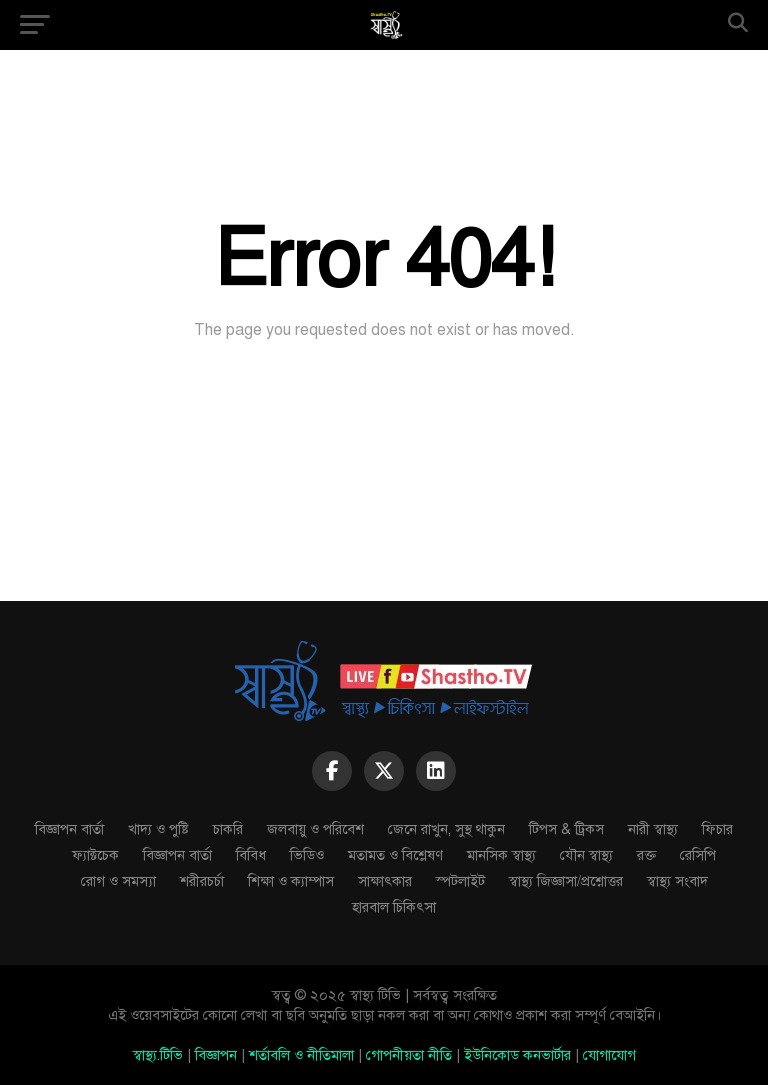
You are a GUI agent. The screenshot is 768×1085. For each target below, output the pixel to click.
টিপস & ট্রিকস (566, 829)
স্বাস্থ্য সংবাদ (677, 881)
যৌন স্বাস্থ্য (586, 855)
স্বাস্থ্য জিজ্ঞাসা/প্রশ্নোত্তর (566, 881)
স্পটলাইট (460, 881)
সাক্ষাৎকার (385, 881)
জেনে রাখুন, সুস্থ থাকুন (446, 829)
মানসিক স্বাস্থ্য (501, 855)
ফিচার (717, 829)
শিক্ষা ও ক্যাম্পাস (291, 881)
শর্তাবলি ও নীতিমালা (301, 1055)
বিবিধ (251, 855)
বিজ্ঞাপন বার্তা (69, 829)
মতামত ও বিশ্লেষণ (395, 855)
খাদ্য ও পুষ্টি (158, 829)
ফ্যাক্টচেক (95, 855)
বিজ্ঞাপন (216, 1055)
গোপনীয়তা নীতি (409, 1055)
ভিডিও (307, 855)
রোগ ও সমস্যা (118, 881)
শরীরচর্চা (202, 881)
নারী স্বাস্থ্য (653, 829)
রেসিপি (698, 855)
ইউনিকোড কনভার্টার (517, 1055)
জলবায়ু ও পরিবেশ (315, 829)
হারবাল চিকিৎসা (394, 907)
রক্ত (646, 855)
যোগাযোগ (609, 1055)
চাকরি (228, 829)
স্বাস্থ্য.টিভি (158, 1055)
